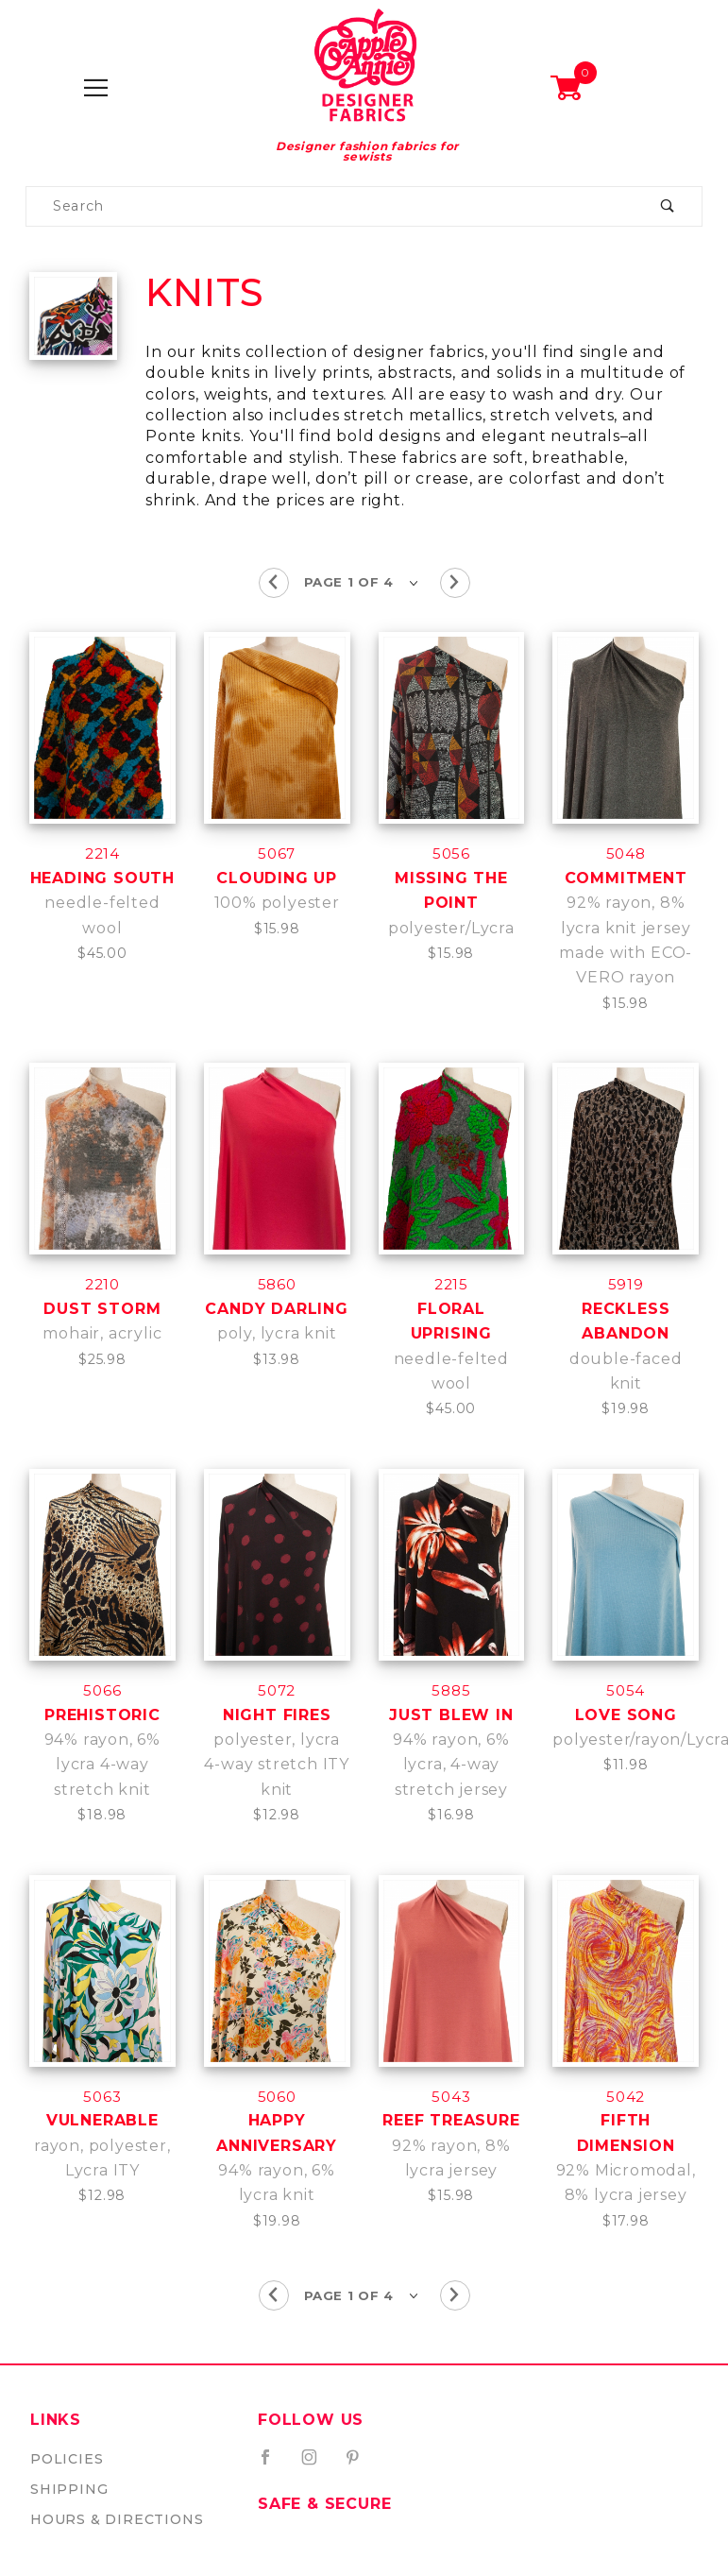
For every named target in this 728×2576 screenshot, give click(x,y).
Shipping (69, 2489)
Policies (66, 2458)
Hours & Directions (116, 2519)
